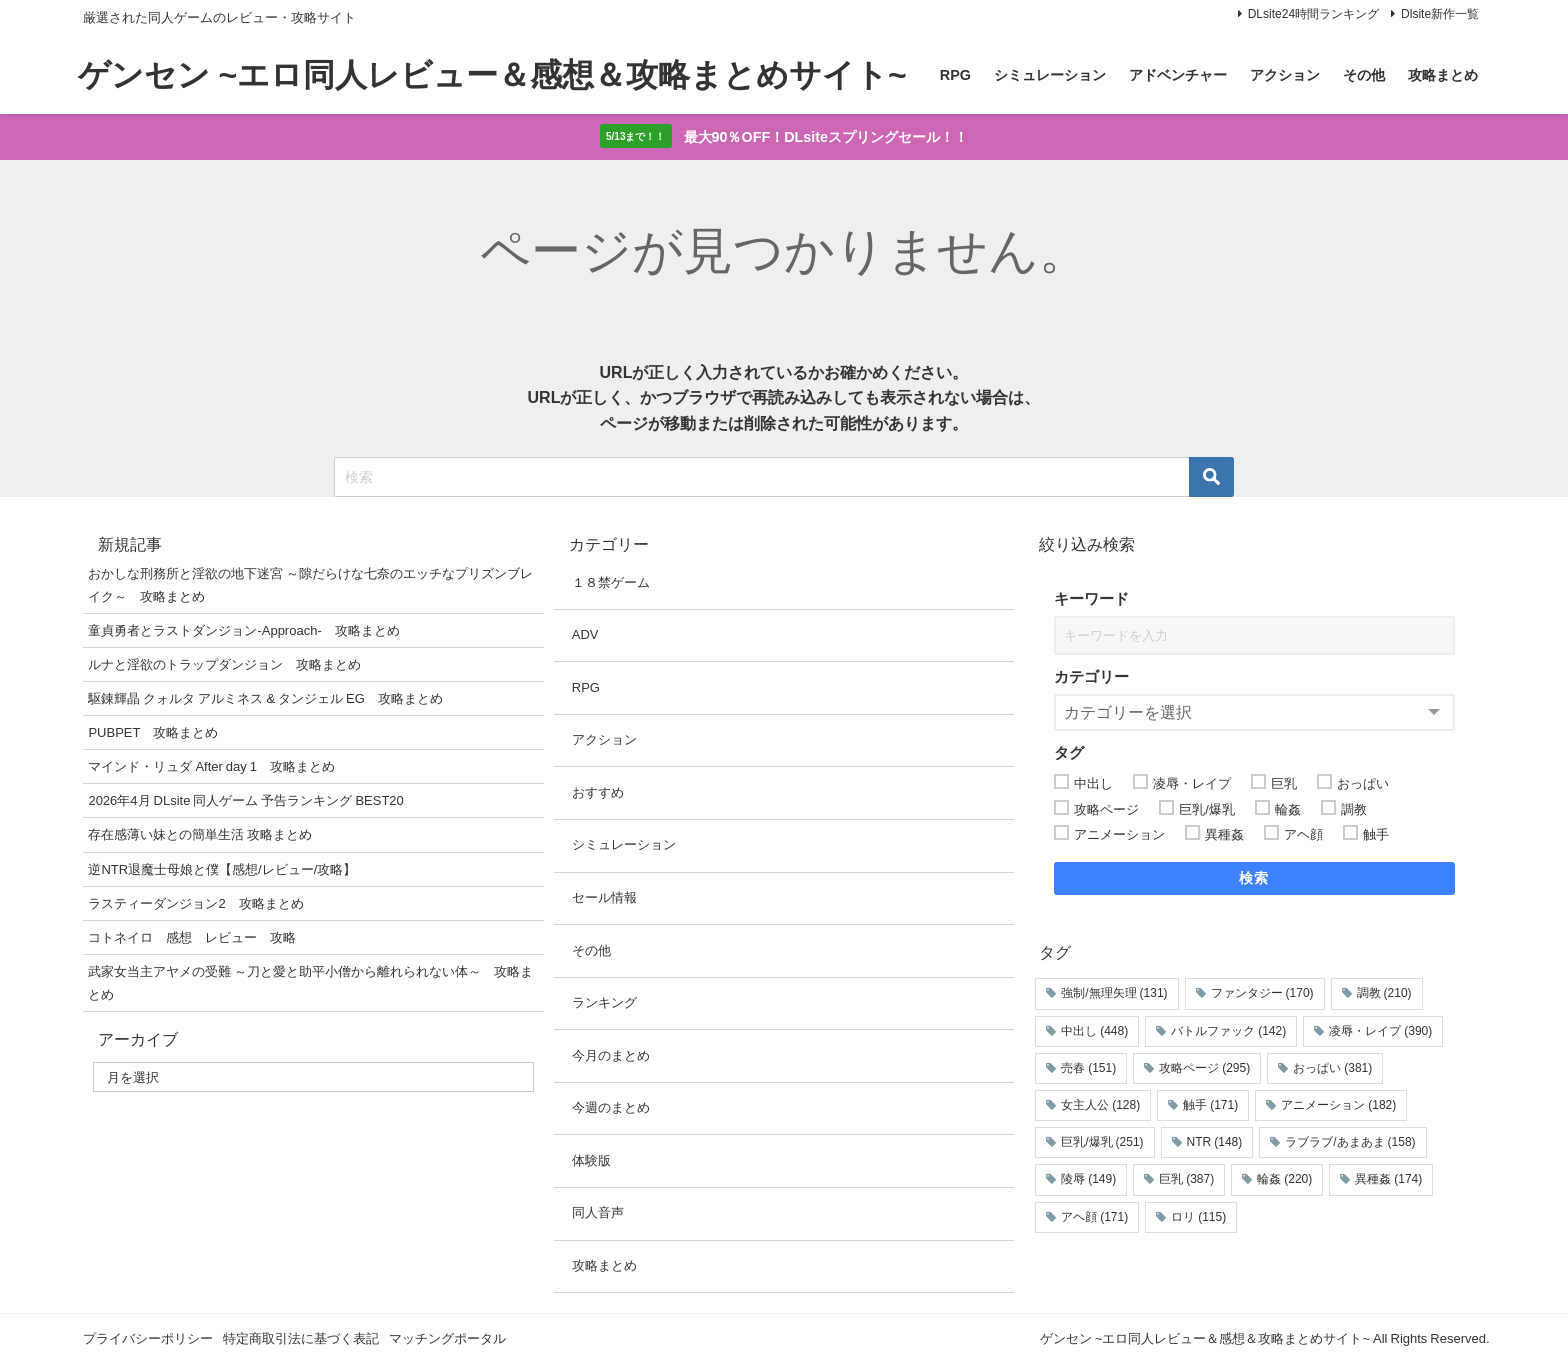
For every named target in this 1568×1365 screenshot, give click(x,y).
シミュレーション (1050, 75)
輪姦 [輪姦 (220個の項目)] (1284, 1180)
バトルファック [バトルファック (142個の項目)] (1228, 1032)
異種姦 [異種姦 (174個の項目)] (1388, 1180)
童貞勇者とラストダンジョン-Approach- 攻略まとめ (243, 631)
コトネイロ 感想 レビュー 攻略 (192, 938)
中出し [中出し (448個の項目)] (1094, 1032)
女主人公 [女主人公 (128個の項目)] (1100, 1106)
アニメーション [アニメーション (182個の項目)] (1338, 1106)
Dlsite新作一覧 (1440, 14)
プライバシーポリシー (148, 1338)
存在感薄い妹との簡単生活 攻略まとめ (200, 835)
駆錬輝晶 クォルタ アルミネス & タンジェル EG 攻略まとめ (265, 699)
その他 (1364, 75)
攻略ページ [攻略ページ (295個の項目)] (1204, 1069)
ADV (585, 635)
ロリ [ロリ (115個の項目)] (1198, 1218)
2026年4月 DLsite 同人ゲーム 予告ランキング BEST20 (245, 801)
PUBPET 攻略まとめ (153, 733)
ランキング (604, 1003)
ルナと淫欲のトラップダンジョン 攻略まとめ (224, 665)
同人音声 (598, 1213)
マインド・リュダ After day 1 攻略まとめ (211, 767)
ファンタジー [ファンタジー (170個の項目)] (1262, 994)
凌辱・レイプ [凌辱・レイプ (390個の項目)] (1380, 1032)
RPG (955, 75)
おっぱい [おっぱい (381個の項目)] (1332, 1069)
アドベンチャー (1178, 75)
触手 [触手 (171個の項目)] (1210, 1106)
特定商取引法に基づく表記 (301, 1338)
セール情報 (604, 898)
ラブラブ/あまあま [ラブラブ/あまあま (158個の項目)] (1350, 1143)
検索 (1254, 879)
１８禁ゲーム (611, 582)
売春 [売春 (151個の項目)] (1088, 1069)
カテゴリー (1091, 677)
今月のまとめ (611, 1056)
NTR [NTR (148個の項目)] (1215, 1143)
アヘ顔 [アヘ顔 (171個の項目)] (1094, 1218)
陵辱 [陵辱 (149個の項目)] (1088, 1180)
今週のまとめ (611, 1108)
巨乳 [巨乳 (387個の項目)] (1186, 1180)
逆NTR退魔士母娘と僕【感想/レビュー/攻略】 (222, 869)
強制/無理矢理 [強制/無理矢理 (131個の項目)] (1114, 994)
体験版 (591, 1161)
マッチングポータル (447, 1338)
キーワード (1091, 599)
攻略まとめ (1443, 75)
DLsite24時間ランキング (1313, 14)
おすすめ (598, 793)
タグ (1069, 753)
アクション (1285, 75)
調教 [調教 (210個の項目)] (1384, 994)
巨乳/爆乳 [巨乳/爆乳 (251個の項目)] (1102, 1143)
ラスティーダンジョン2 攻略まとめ (195, 904)
